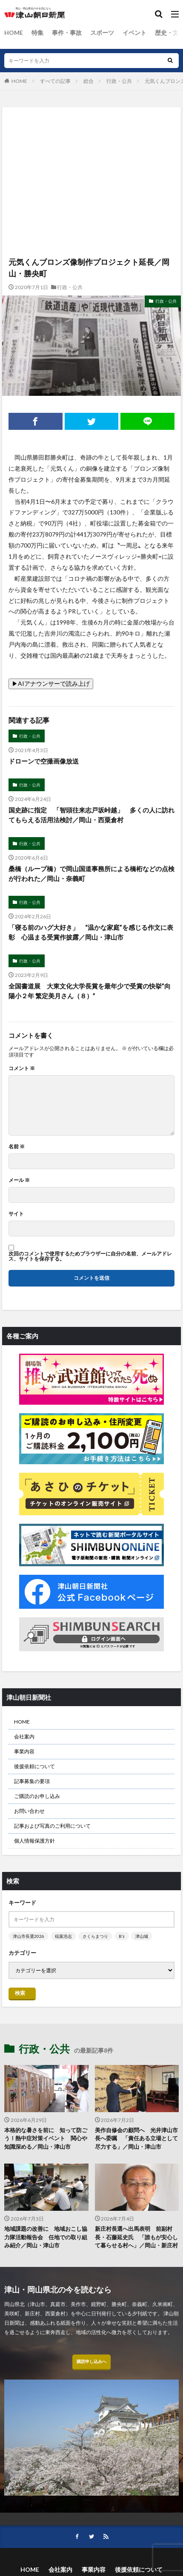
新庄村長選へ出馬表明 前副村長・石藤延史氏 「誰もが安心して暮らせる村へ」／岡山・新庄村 (136, 2237)
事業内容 (24, 1751)
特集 (37, 32)
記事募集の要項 (32, 1781)
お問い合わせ (29, 1811)
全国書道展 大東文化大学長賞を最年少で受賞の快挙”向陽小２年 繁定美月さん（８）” (90, 991)
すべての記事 (55, 81)
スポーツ (102, 32)
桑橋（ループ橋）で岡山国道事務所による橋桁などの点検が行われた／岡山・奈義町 (91, 873)
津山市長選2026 (28, 1936)
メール (19, 1180)
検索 (20, 1993)
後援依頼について (34, 1766)
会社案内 (24, 1736)
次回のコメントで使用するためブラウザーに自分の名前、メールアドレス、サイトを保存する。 (90, 1256)
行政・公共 (119, 81)
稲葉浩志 (63, 1936)
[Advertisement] (91, 144)
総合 (88, 81)
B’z (122, 1936)
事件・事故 (67, 32)
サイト (16, 1213)
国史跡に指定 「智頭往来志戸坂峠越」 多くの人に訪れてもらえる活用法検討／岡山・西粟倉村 (91, 815)
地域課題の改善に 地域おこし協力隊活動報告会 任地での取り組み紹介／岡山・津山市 (45, 2237)
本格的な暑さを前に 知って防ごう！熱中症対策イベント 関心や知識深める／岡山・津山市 (45, 2138)
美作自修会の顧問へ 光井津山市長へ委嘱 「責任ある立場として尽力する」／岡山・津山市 (136, 2138)
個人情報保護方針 (34, 1841)
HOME (13, 32)
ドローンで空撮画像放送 (44, 761)
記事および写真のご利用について (52, 1826)
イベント (134, 32)
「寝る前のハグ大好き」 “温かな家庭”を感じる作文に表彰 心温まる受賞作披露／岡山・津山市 (91, 932)
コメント (22, 1068)
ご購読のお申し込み (37, 1796)
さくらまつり (95, 1936)
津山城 (141, 1936)
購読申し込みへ (91, 2361)
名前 (17, 1146)
